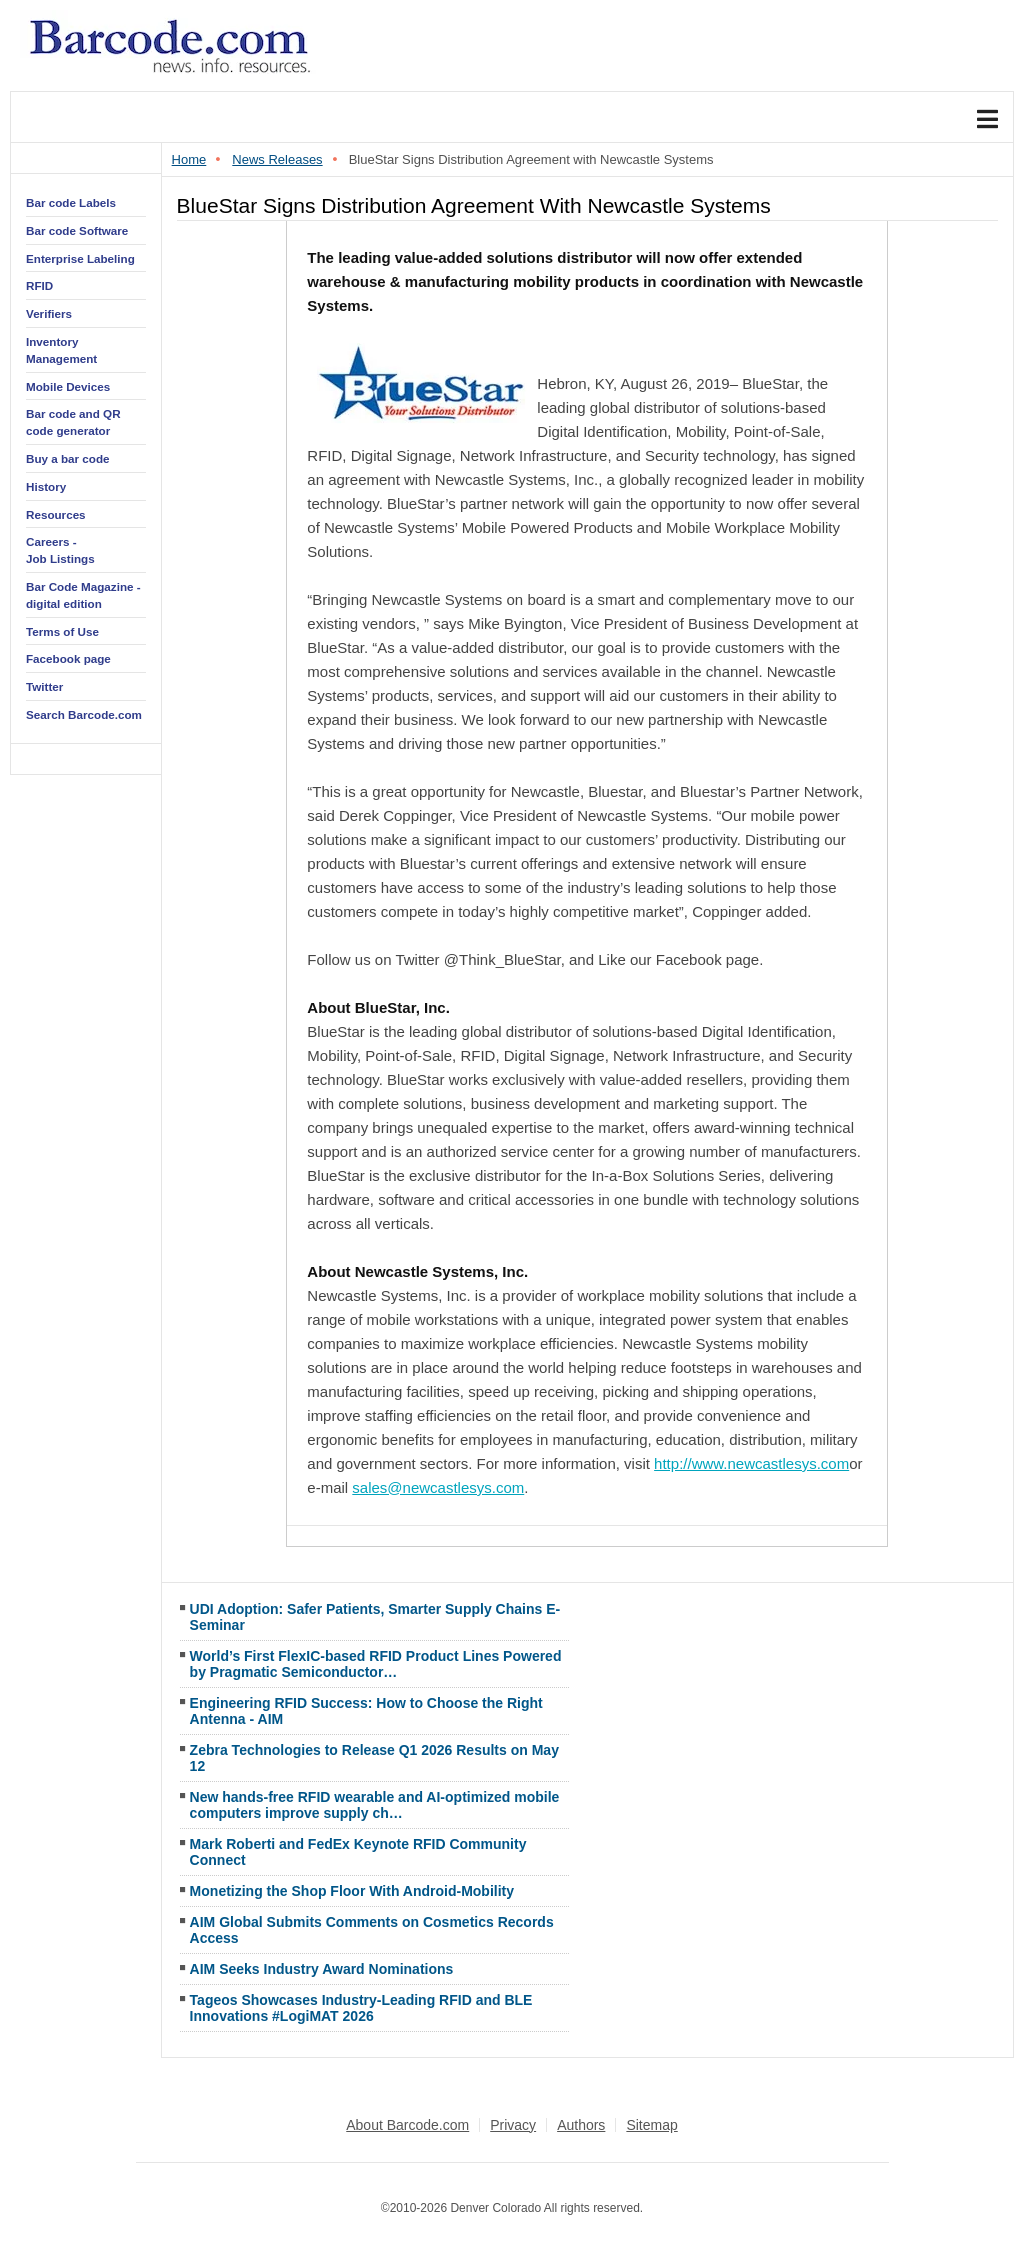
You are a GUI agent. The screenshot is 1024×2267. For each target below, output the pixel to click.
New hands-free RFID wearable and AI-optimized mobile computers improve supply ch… (375, 1805)
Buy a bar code (68, 458)
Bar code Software (77, 230)
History (46, 486)
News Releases (277, 159)
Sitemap (651, 2125)
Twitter (44, 686)
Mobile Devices (68, 386)
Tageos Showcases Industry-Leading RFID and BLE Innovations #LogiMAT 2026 (361, 2008)
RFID (39, 285)
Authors (581, 2125)
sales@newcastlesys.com (438, 1487)
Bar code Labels (71, 202)
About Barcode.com (407, 2125)
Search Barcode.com (84, 714)
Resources (56, 514)
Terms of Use (62, 631)
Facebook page (68, 658)
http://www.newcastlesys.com (751, 1463)
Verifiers (49, 313)
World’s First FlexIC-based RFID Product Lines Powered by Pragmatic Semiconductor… (376, 1664)
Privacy (513, 2125)
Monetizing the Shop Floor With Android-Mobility (352, 1891)
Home (189, 159)
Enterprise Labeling (80, 258)
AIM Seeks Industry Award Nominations (322, 1969)
